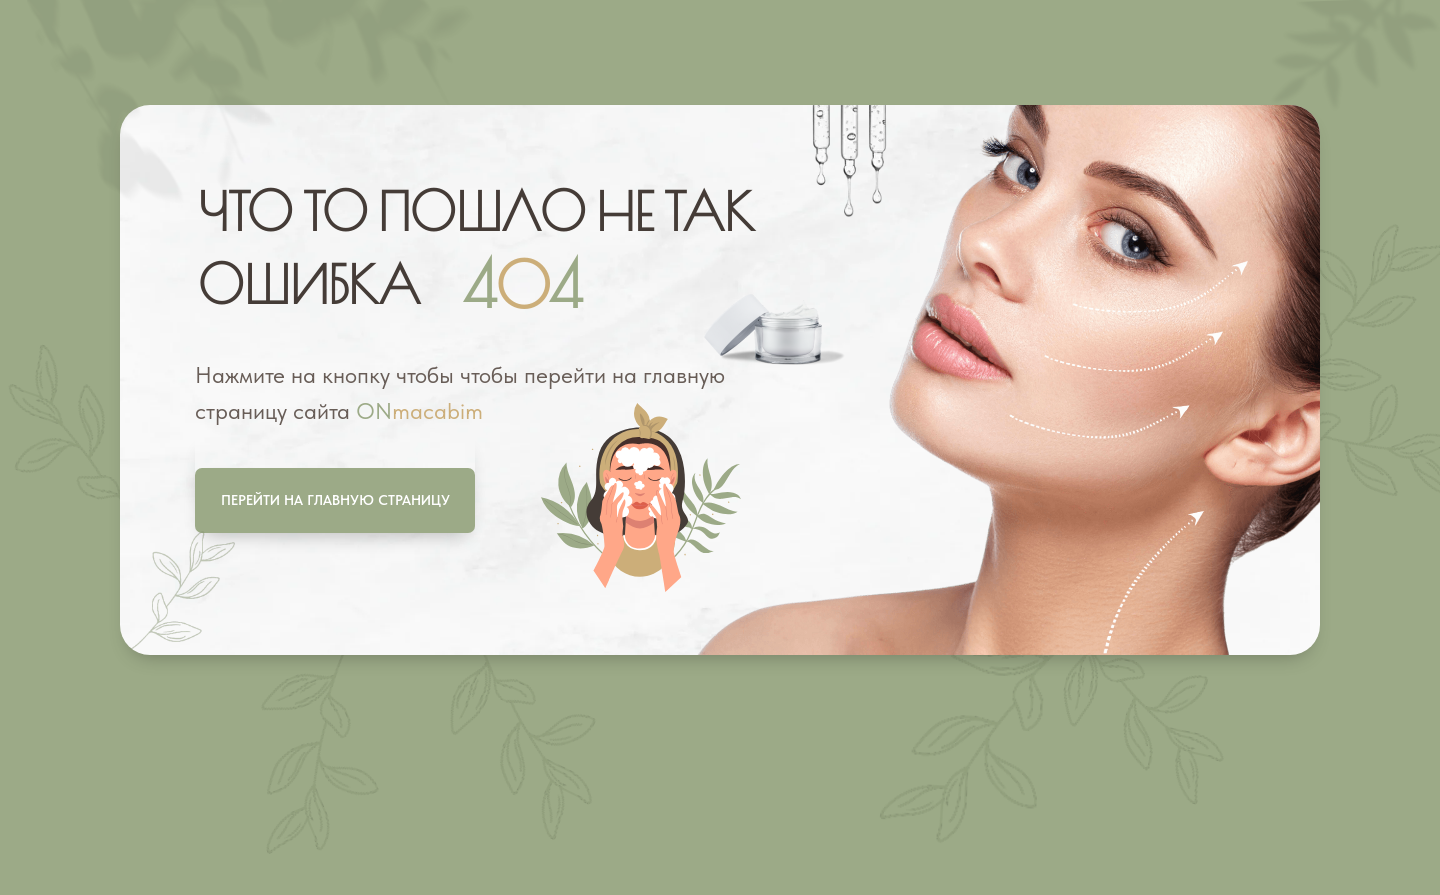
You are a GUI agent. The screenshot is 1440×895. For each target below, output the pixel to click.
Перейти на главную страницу (335, 500)
